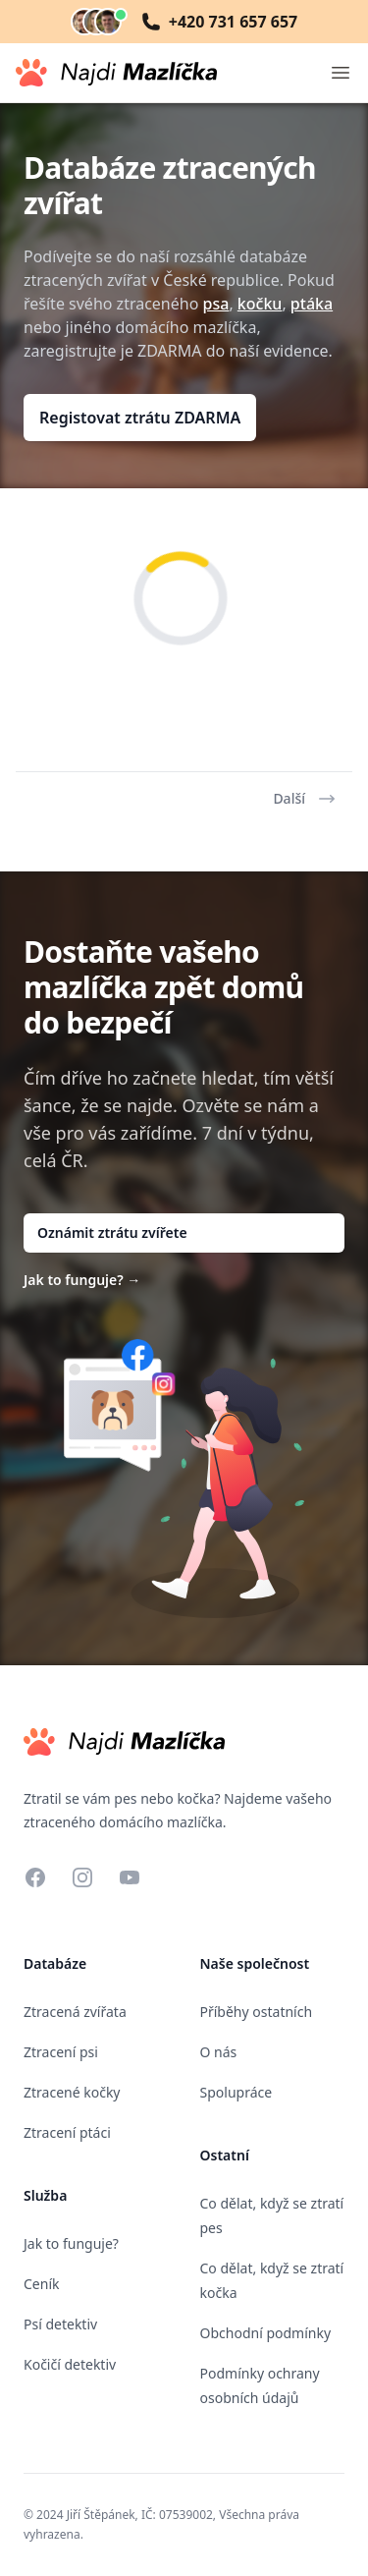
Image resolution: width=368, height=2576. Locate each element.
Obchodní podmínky (266, 2333)
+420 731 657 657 (219, 21)
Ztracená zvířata (75, 2011)
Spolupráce (236, 2092)
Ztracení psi (61, 2052)
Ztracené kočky (72, 2092)
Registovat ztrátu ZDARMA (139, 417)
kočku (260, 303)
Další (305, 799)
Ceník (41, 2283)
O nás (218, 2052)
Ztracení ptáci (67, 2132)
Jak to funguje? (82, 1279)
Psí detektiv (60, 2324)
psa (216, 303)
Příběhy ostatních (256, 2011)
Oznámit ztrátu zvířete (112, 1232)
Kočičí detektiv (70, 2364)
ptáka (311, 303)
